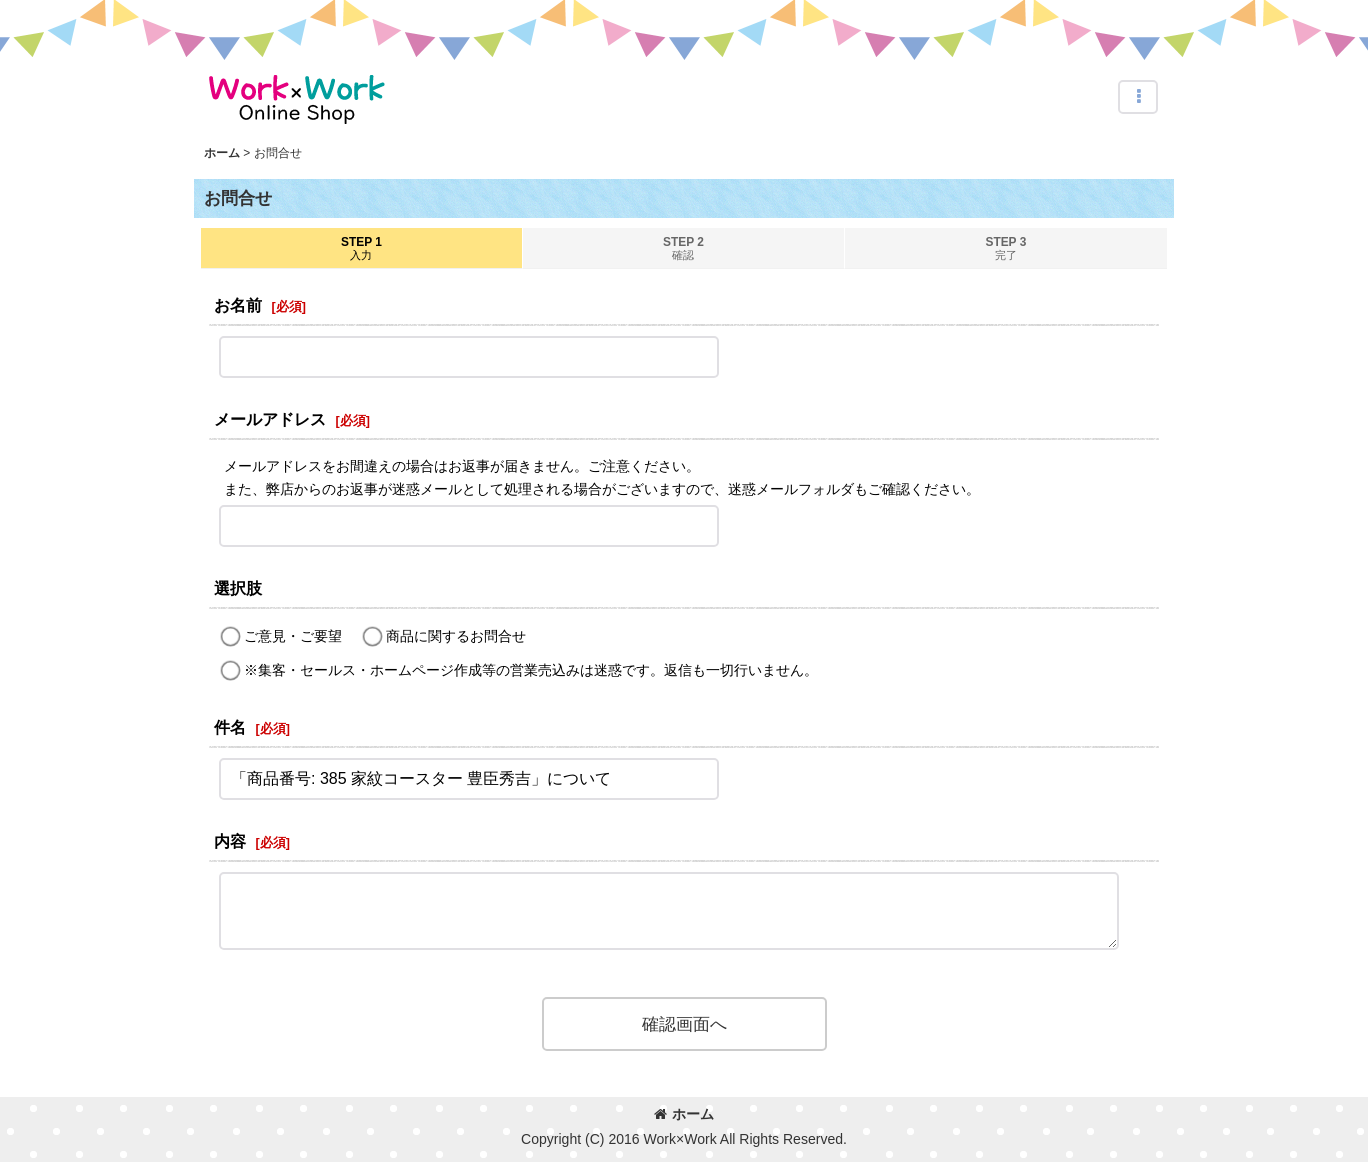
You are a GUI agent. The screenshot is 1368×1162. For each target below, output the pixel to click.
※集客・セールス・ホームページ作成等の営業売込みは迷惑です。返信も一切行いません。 (531, 670)
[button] (1138, 97)
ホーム (684, 1114)
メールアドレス (270, 419)
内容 (230, 841)
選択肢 (238, 588)
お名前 (238, 305)
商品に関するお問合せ (456, 636)
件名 (230, 727)
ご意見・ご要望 (293, 636)
